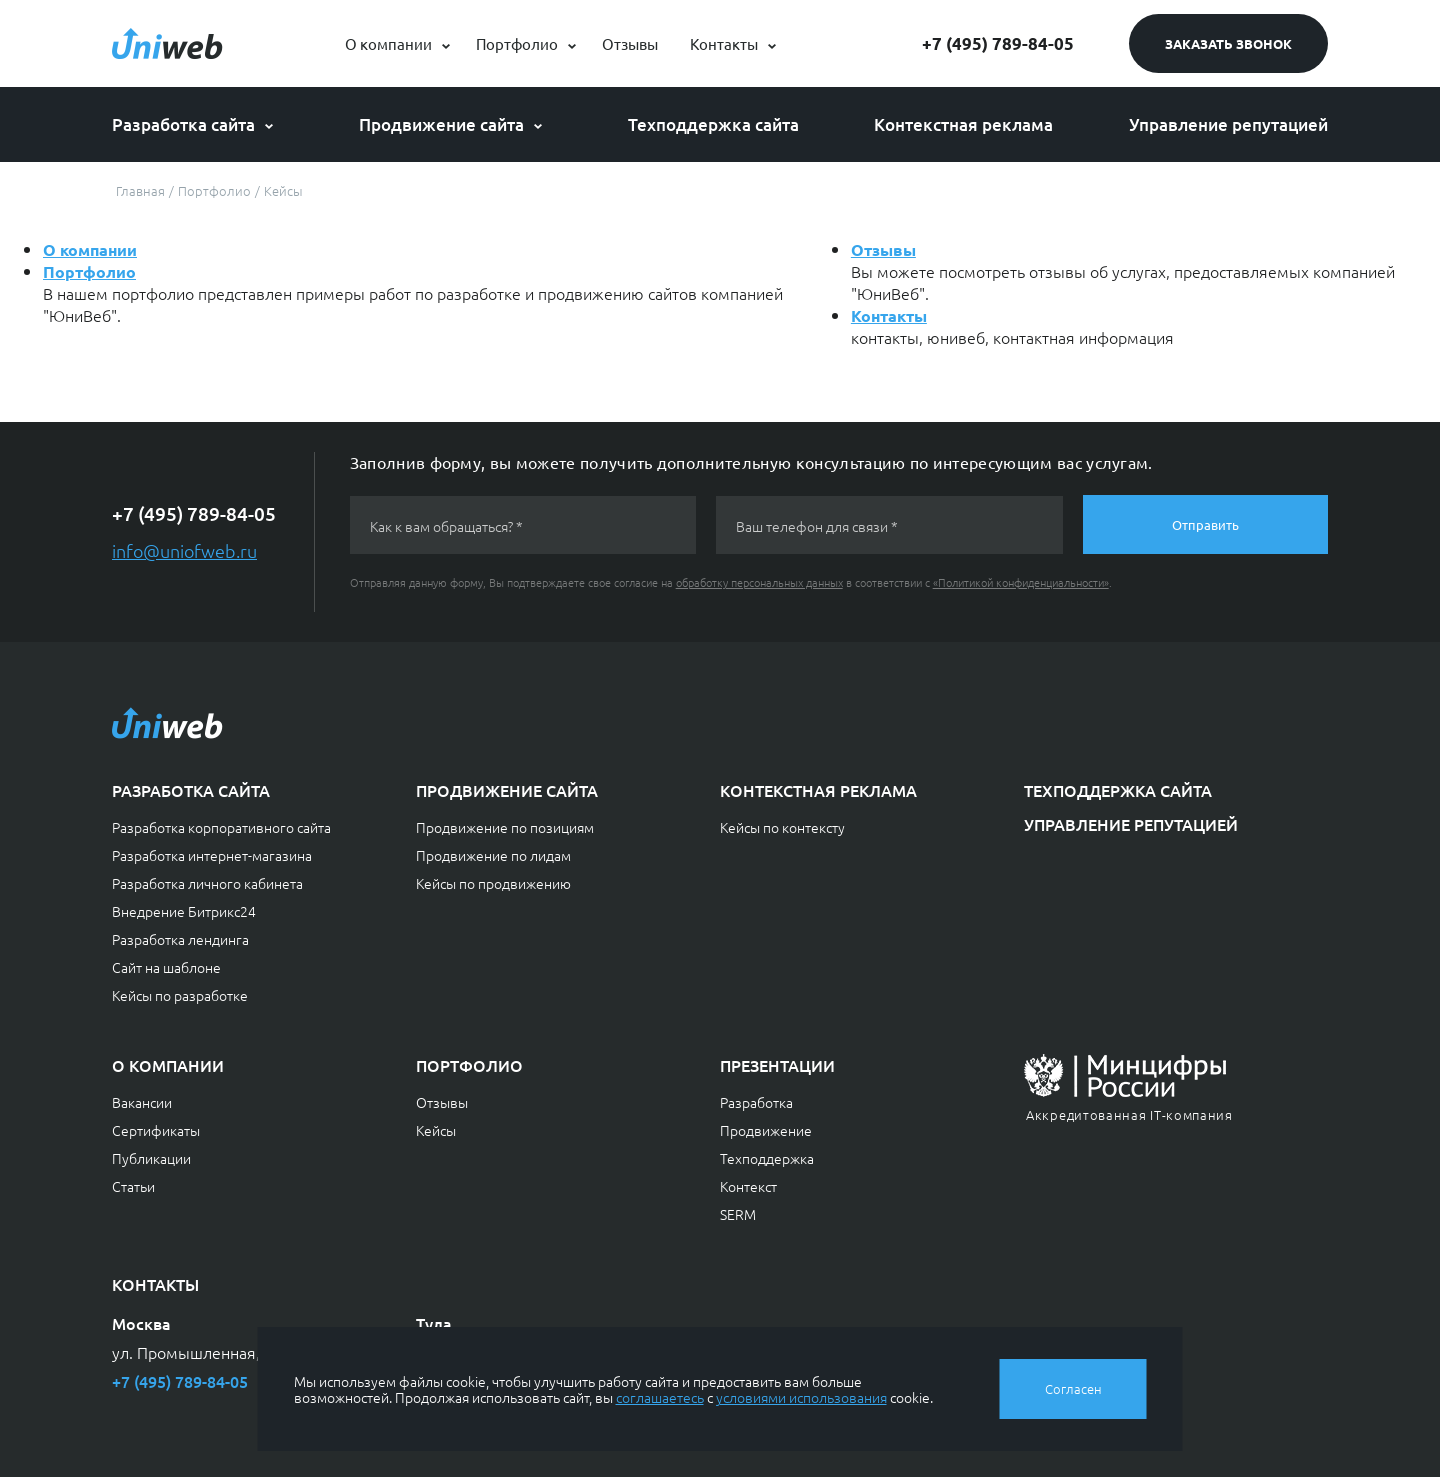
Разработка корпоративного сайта (221, 827)
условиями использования (801, 1397)
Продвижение (766, 1130)
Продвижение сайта (441, 124)
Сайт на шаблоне (166, 967)
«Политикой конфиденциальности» (1021, 582)
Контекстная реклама (963, 124)
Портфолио (517, 43)
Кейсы (436, 1130)
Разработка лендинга (180, 939)
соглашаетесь (660, 1397)
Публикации (151, 1158)
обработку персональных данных (759, 582)
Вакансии (142, 1102)
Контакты (724, 43)
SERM (738, 1214)
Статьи (133, 1186)
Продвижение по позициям (505, 827)
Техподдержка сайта (713, 124)
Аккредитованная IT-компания (1129, 1114)
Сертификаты (156, 1130)
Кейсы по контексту (782, 827)
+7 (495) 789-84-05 (998, 43)
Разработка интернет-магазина (212, 855)
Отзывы (630, 43)
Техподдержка (767, 1158)
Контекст (748, 1186)
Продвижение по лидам (493, 855)
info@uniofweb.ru (184, 550)
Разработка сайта (183, 124)
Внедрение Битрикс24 (184, 911)
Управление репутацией (1228, 124)
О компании (388, 43)
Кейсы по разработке (180, 995)
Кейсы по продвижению (493, 883)
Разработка (756, 1102)
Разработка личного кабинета (207, 883)
